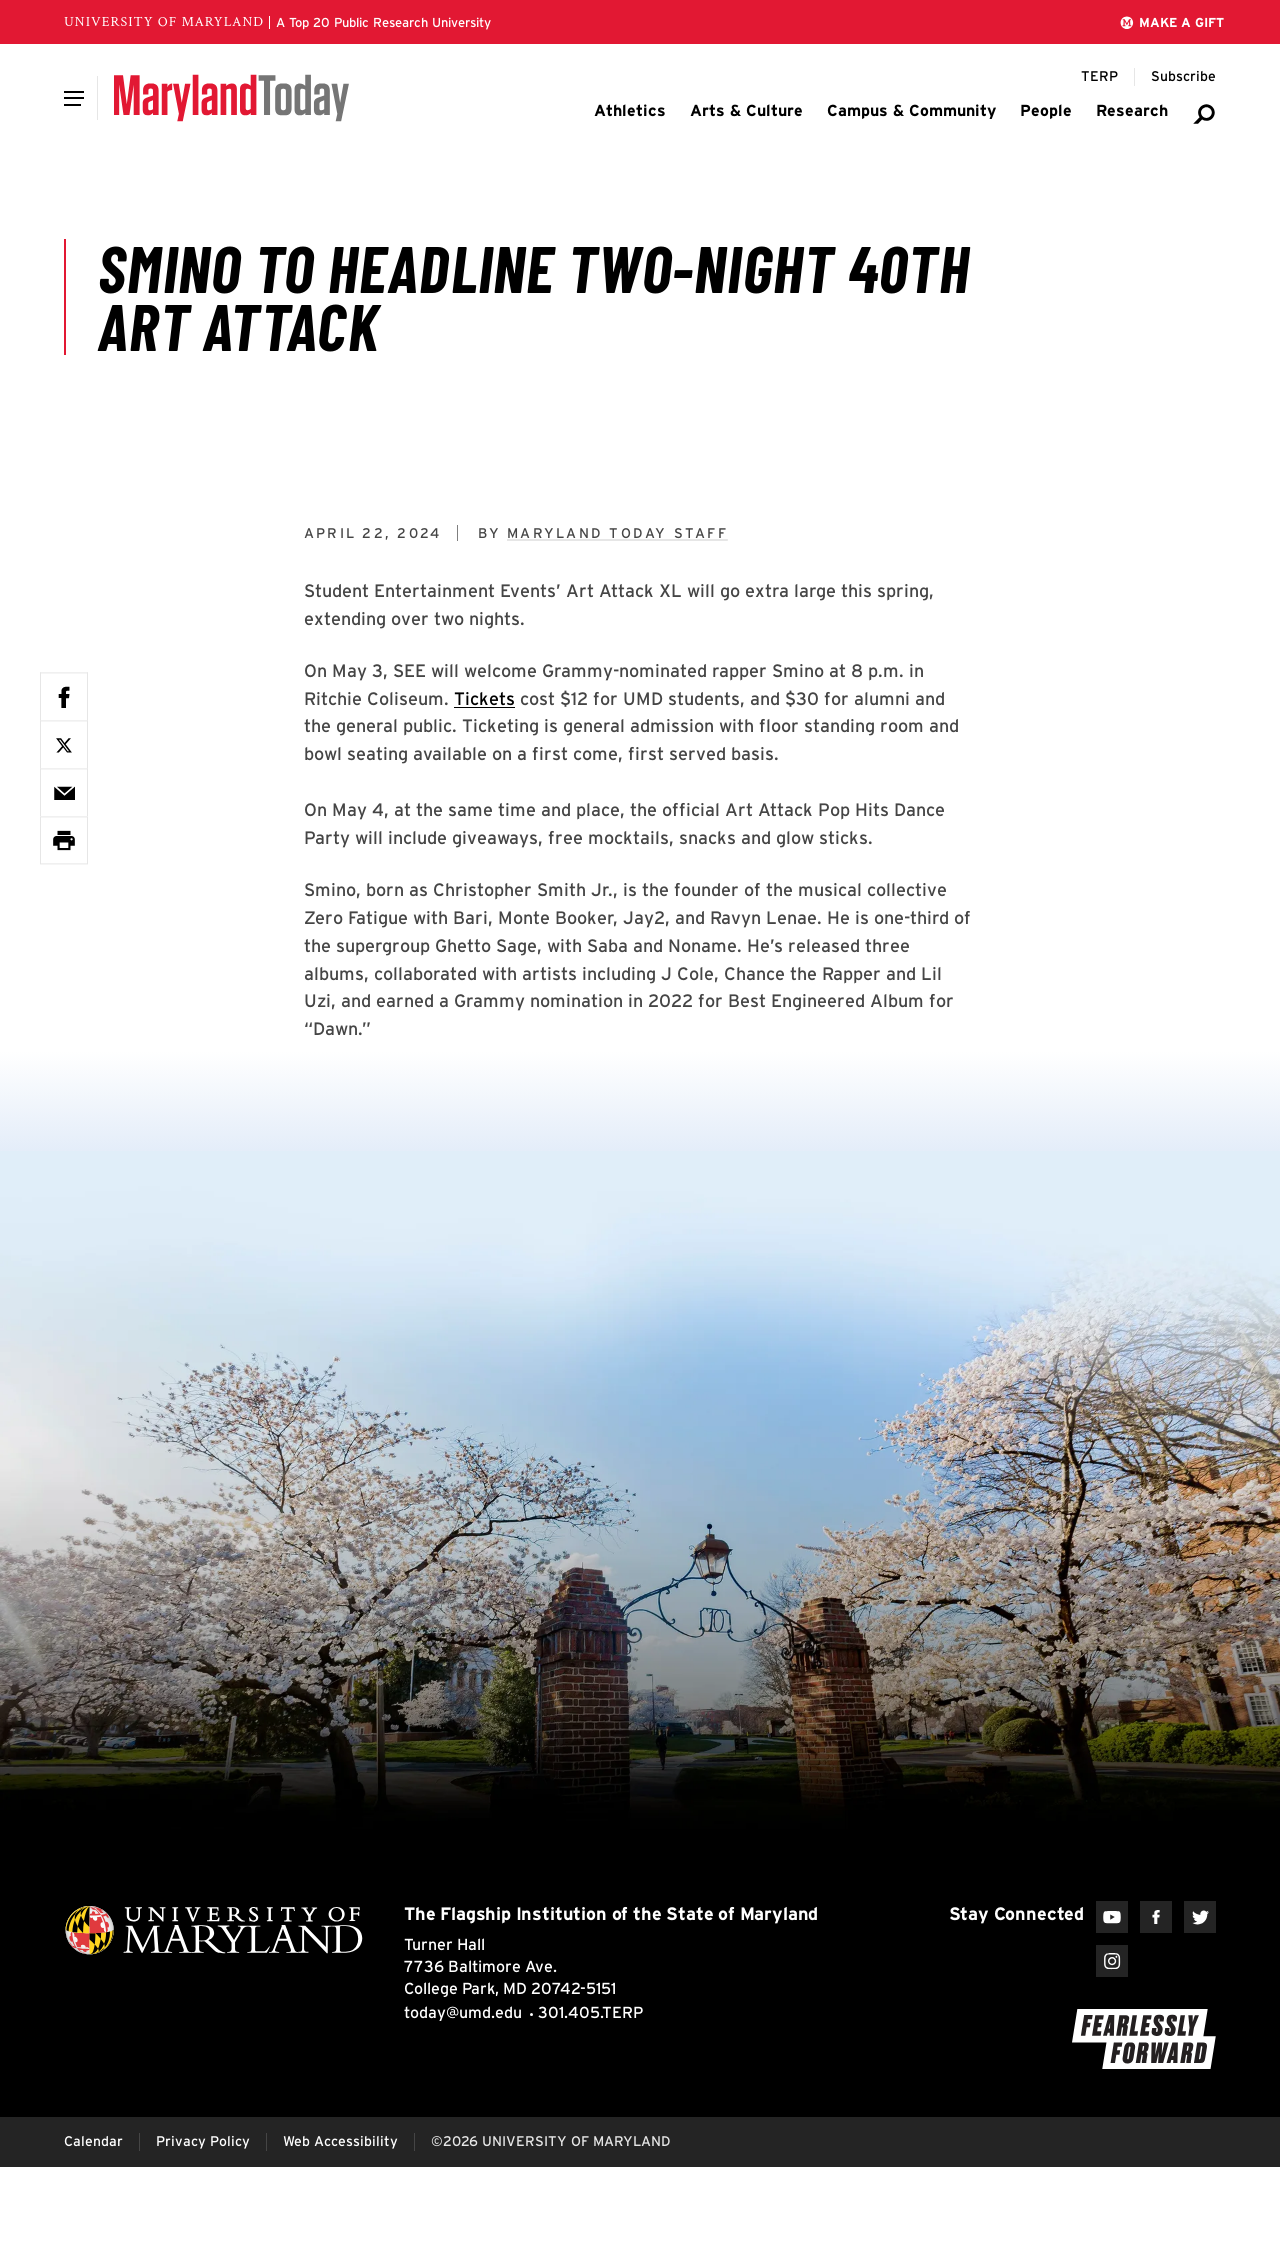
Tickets (484, 698)
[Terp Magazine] (1099, 77)
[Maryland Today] (231, 98)
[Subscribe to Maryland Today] (1183, 77)
